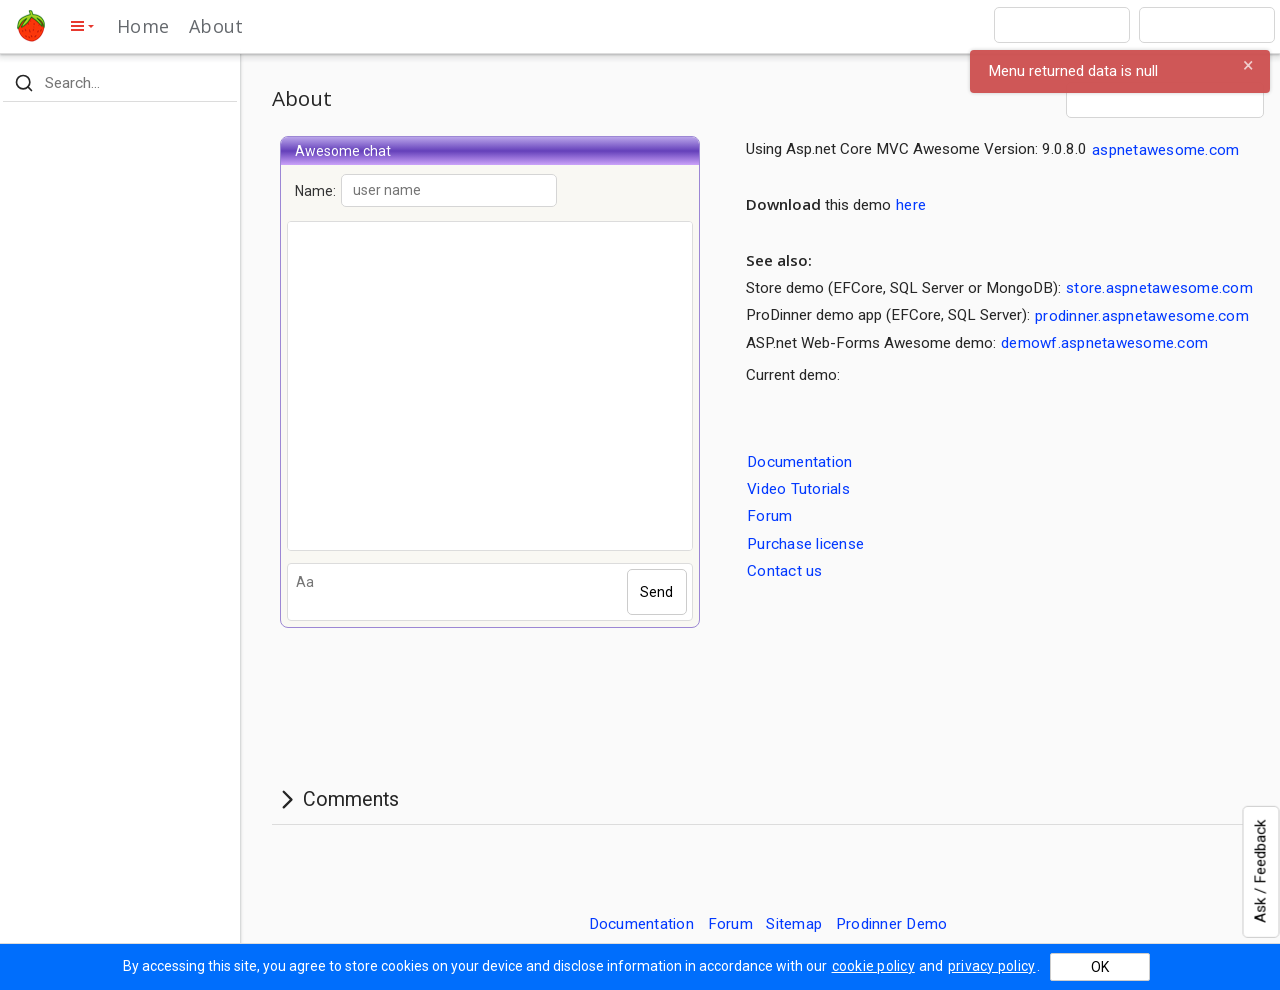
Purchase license (805, 543)
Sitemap (794, 924)
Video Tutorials (798, 489)
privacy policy (992, 966)
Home (143, 26)
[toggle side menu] (81, 26)
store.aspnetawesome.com (1159, 288)
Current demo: (793, 375)
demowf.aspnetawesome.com (1104, 343)
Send (656, 592)
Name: (426, 191)
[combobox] (1062, 25)
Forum (769, 516)
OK (1100, 967)
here (911, 205)
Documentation (799, 461)
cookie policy (873, 966)
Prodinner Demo (892, 924)
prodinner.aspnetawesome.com (1142, 315)
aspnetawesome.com (1165, 149)
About (216, 26)
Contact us (785, 571)
